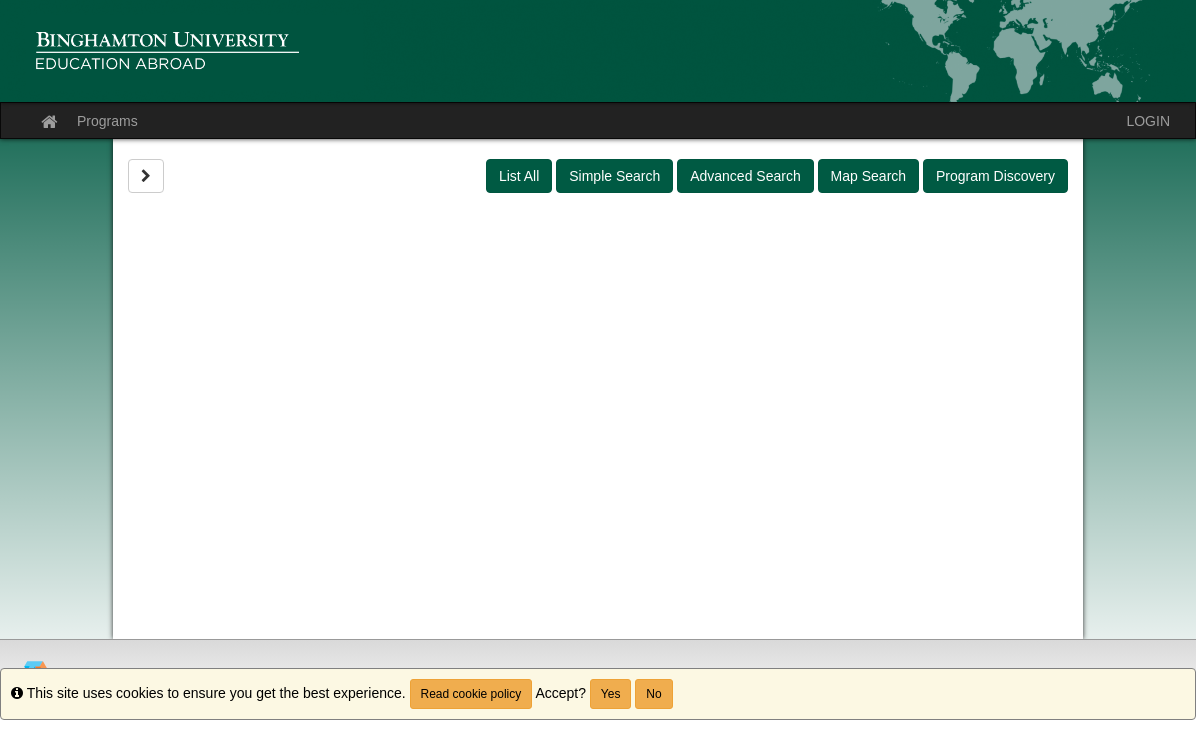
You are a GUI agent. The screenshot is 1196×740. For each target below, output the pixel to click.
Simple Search (614, 176)
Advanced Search (745, 176)
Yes (611, 694)
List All (519, 176)
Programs (107, 121)
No (653, 694)
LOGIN (1148, 121)
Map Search (868, 176)
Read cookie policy (471, 694)
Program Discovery (995, 176)
